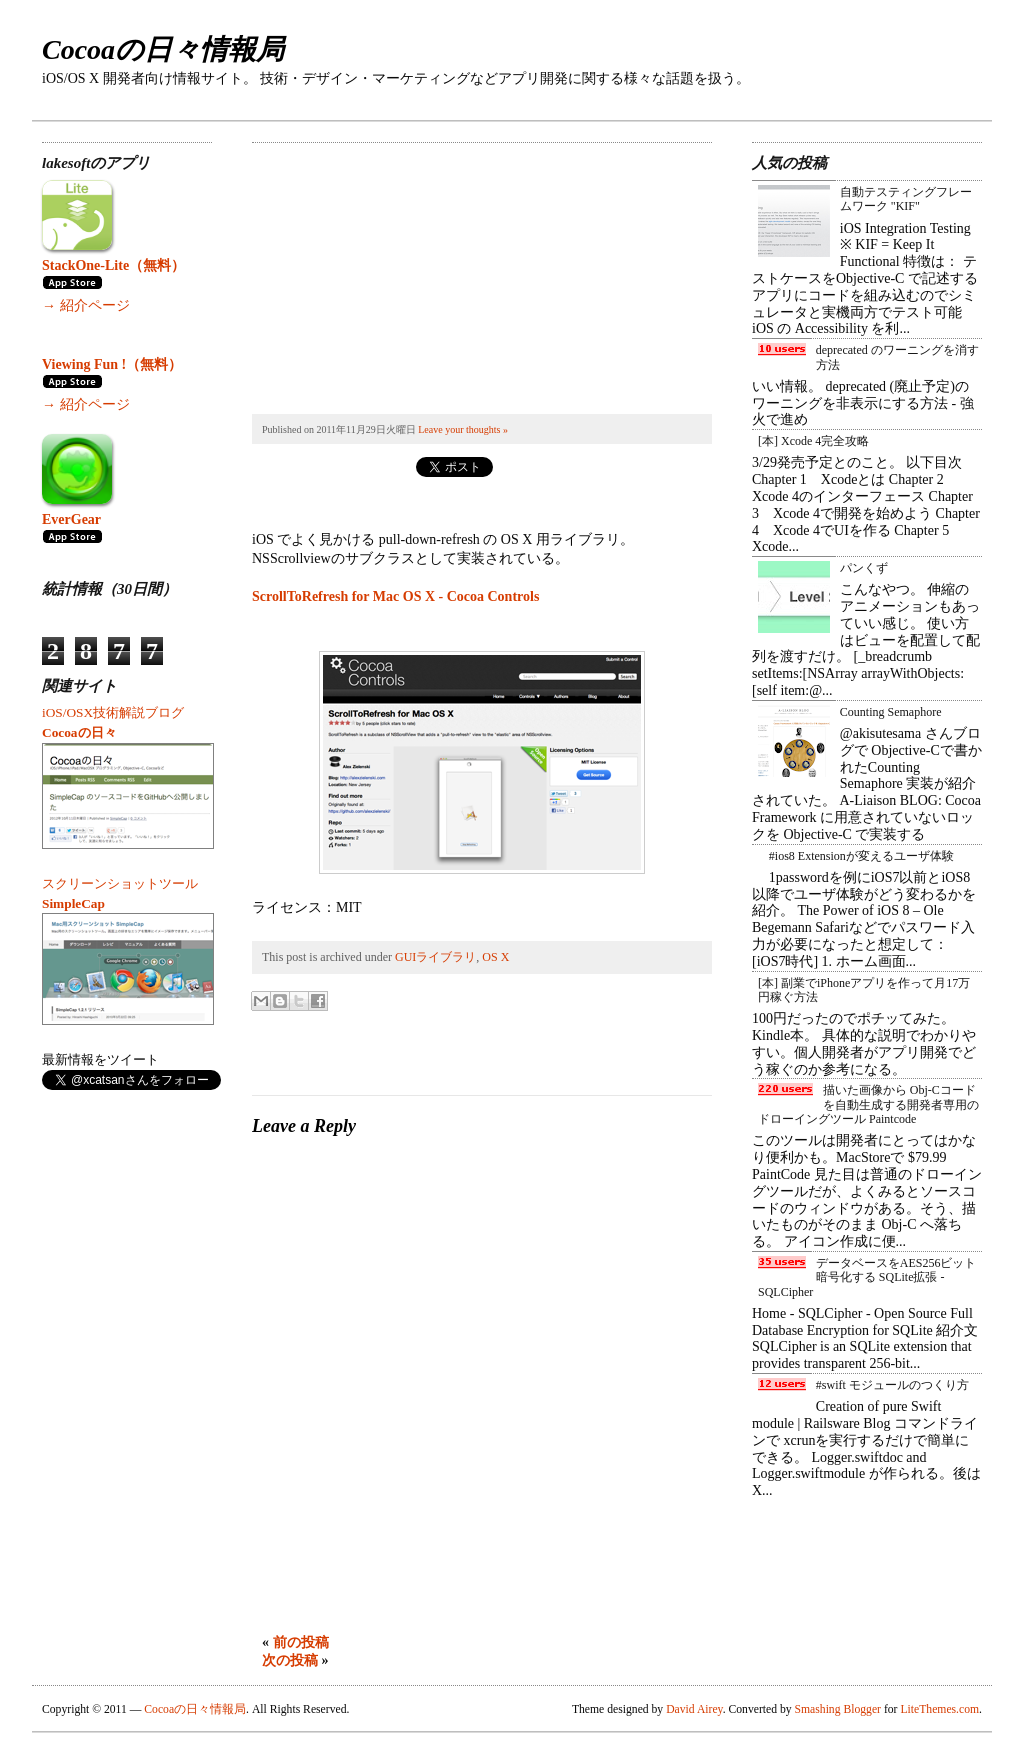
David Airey (694, 1709)
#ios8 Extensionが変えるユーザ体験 (861, 856)
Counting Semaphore (891, 712)
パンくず (864, 568)
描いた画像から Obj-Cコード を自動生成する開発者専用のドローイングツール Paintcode (868, 1104)
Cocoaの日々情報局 (163, 49)
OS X (495, 957)
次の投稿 (290, 1660)
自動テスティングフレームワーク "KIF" (906, 199)
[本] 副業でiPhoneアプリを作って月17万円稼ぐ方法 (864, 990)
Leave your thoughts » (463, 429)
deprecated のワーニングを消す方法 (897, 357)
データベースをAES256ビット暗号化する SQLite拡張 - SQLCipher (867, 1277)
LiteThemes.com (939, 1709)
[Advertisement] (402, 268)
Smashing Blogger (838, 1709)
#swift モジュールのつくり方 (892, 1385)
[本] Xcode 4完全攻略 (813, 441)
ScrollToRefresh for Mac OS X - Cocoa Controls (395, 596)
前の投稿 (301, 1642)
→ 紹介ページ (86, 305)
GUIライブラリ (435, 957)
